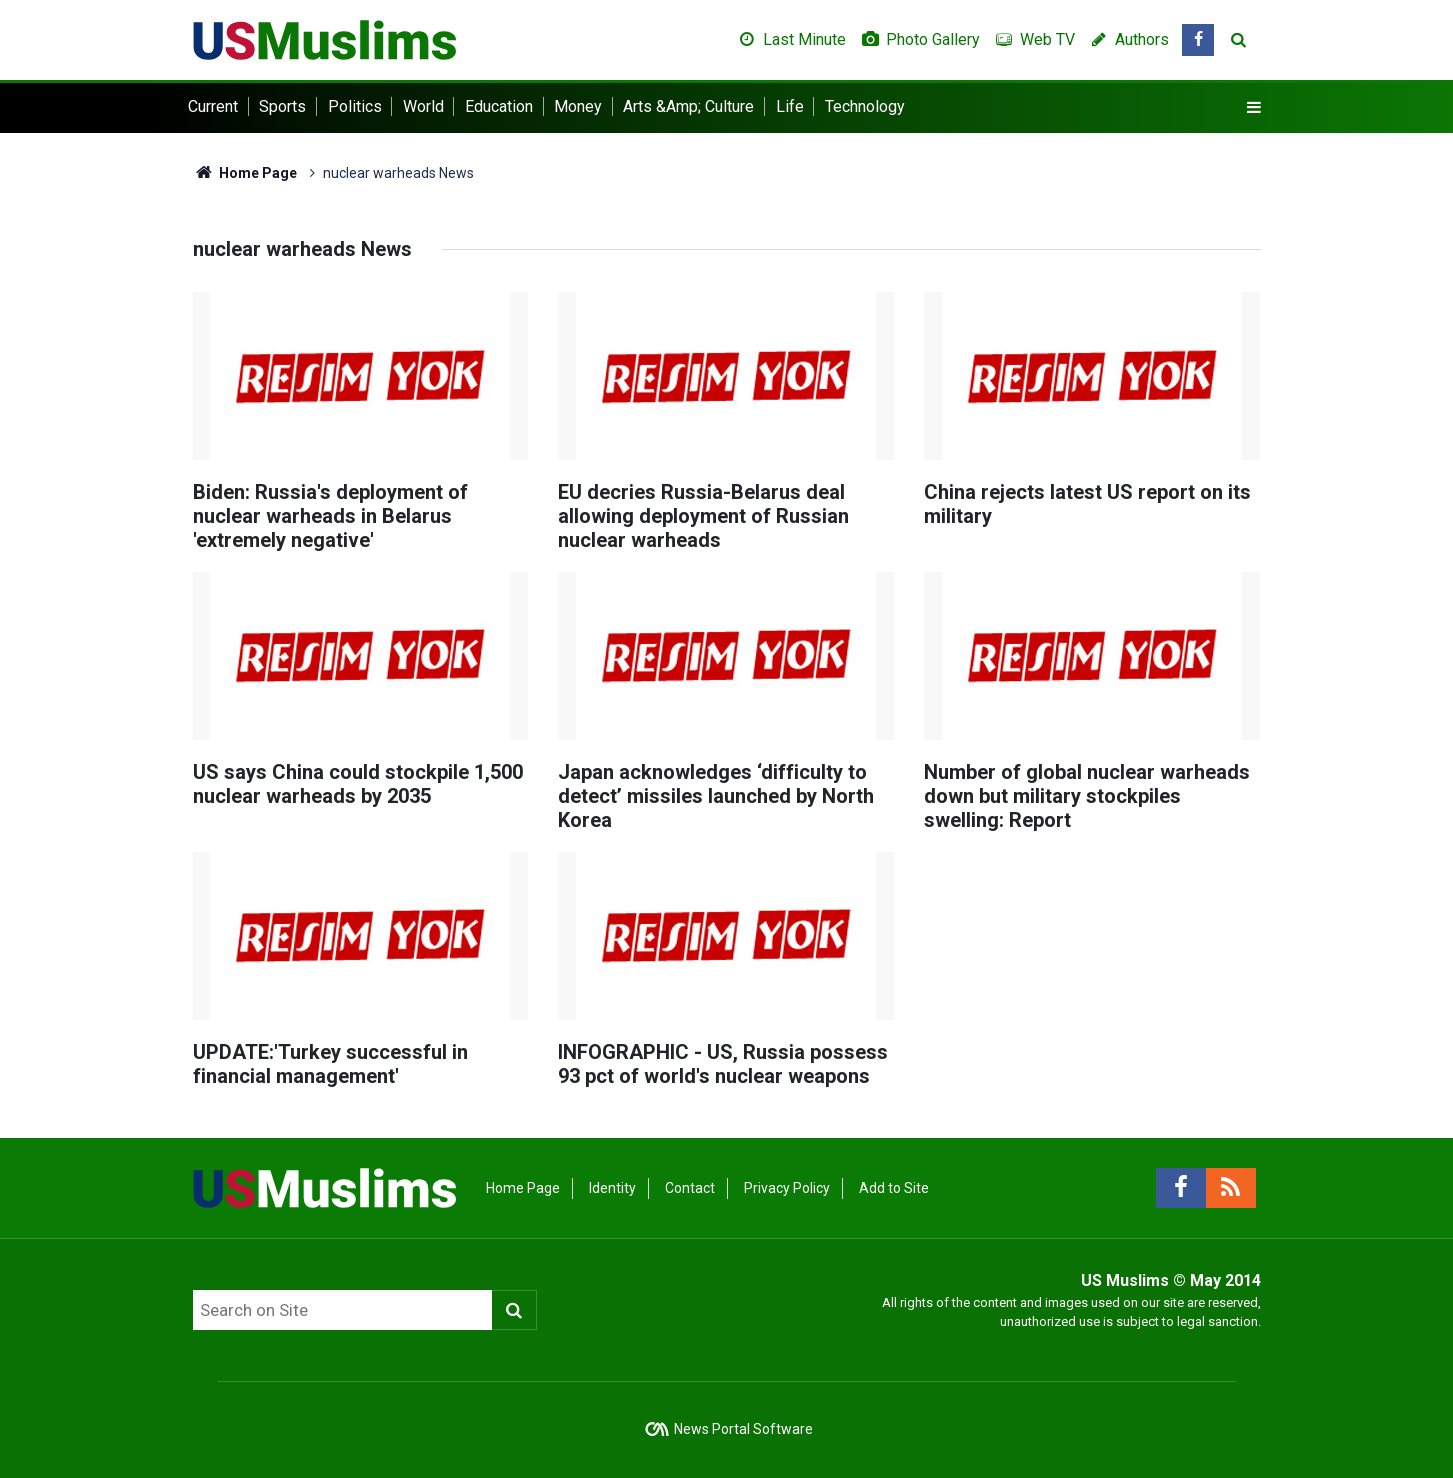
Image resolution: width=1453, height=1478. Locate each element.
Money (578, 106)
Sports (282, 106)
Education (499, 106)
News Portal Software (743, 1429)
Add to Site (894, 1188)
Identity (612, 1188)
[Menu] (1253, 108)
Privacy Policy (787, 1188)
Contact (690, 1188)
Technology (865, 106)
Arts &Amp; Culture (688, 106)
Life (790, 106)
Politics (355, 106)
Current (213, 106)
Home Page (245, 173)
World (423, 106)
